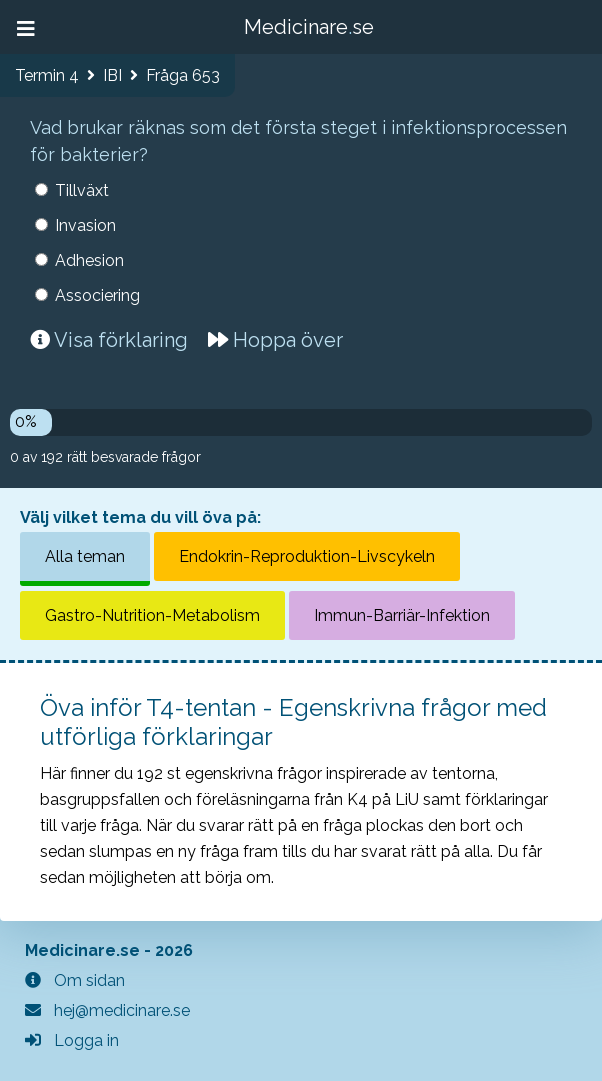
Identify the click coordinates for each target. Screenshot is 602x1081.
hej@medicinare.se (107, 1010)
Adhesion (89, 260)
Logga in (72, 1040)
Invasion (85, 225)
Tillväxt (82, 190)
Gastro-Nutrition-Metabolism (152, 615)
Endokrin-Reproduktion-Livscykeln (307, 556)
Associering (97, 295)
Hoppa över (275, 340)
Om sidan (75, 980)
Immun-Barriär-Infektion (402, 615)
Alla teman (85, 556)
